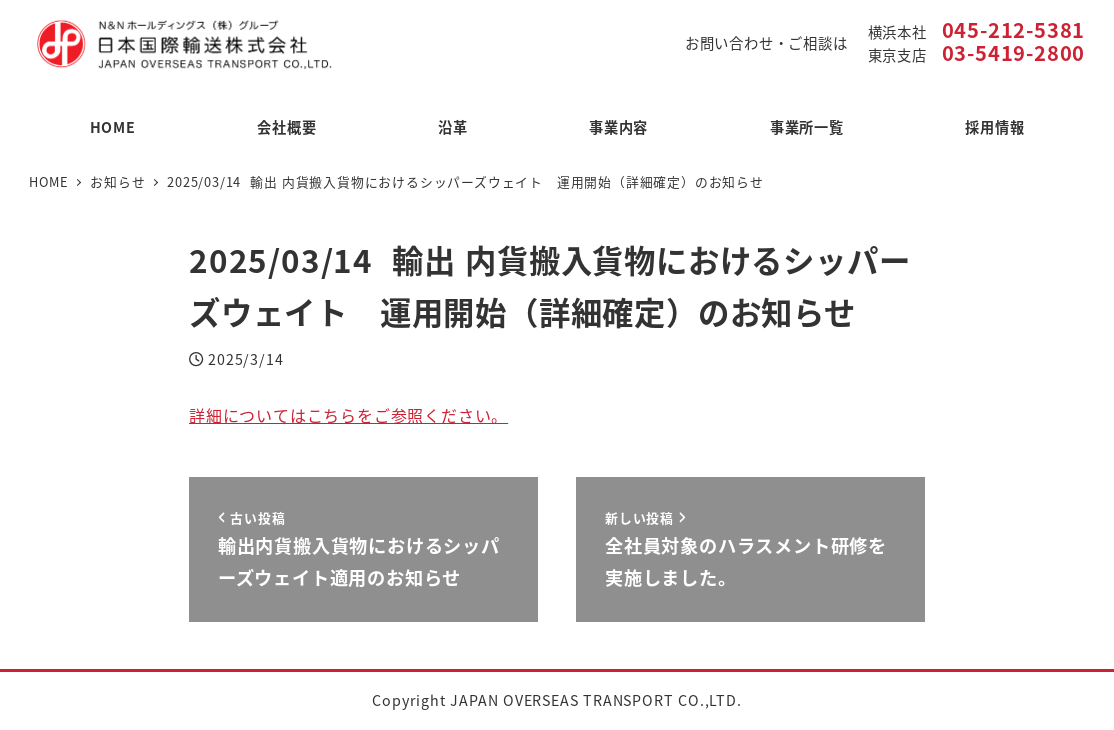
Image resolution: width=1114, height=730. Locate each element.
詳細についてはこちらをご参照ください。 (348, 415)
